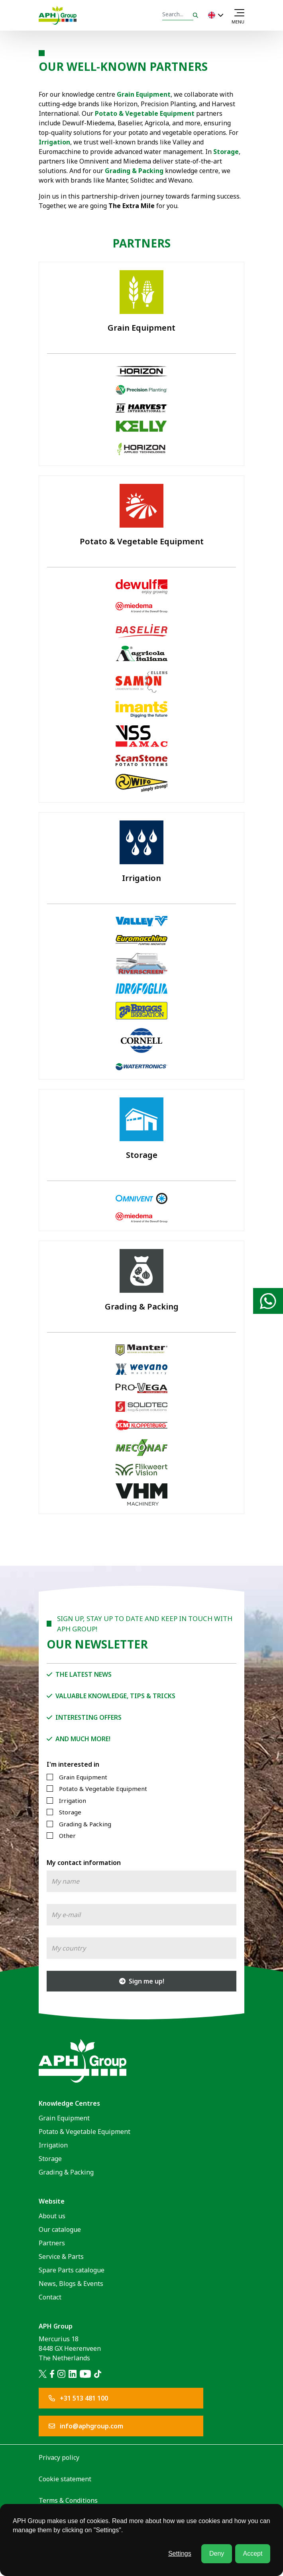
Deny (216, 2553)
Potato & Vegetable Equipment (145, 113)
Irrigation (72, 1800)
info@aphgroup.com (86, 2426)
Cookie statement (65, 2479)
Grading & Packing (134, 170)
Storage (226, 151)
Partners (52, 2243)
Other (67, 1835)
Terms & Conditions (68, 2500)
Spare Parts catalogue (71, 2270)
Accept (252, 2553)
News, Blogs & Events (71, 2283)
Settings (179, 2553)
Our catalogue (60, 2229)
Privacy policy (59, 2457)
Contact (50, 2297)
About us (52, 2216)
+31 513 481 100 (78, 2398)
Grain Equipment (83, 1777)
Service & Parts (61, 2256)
